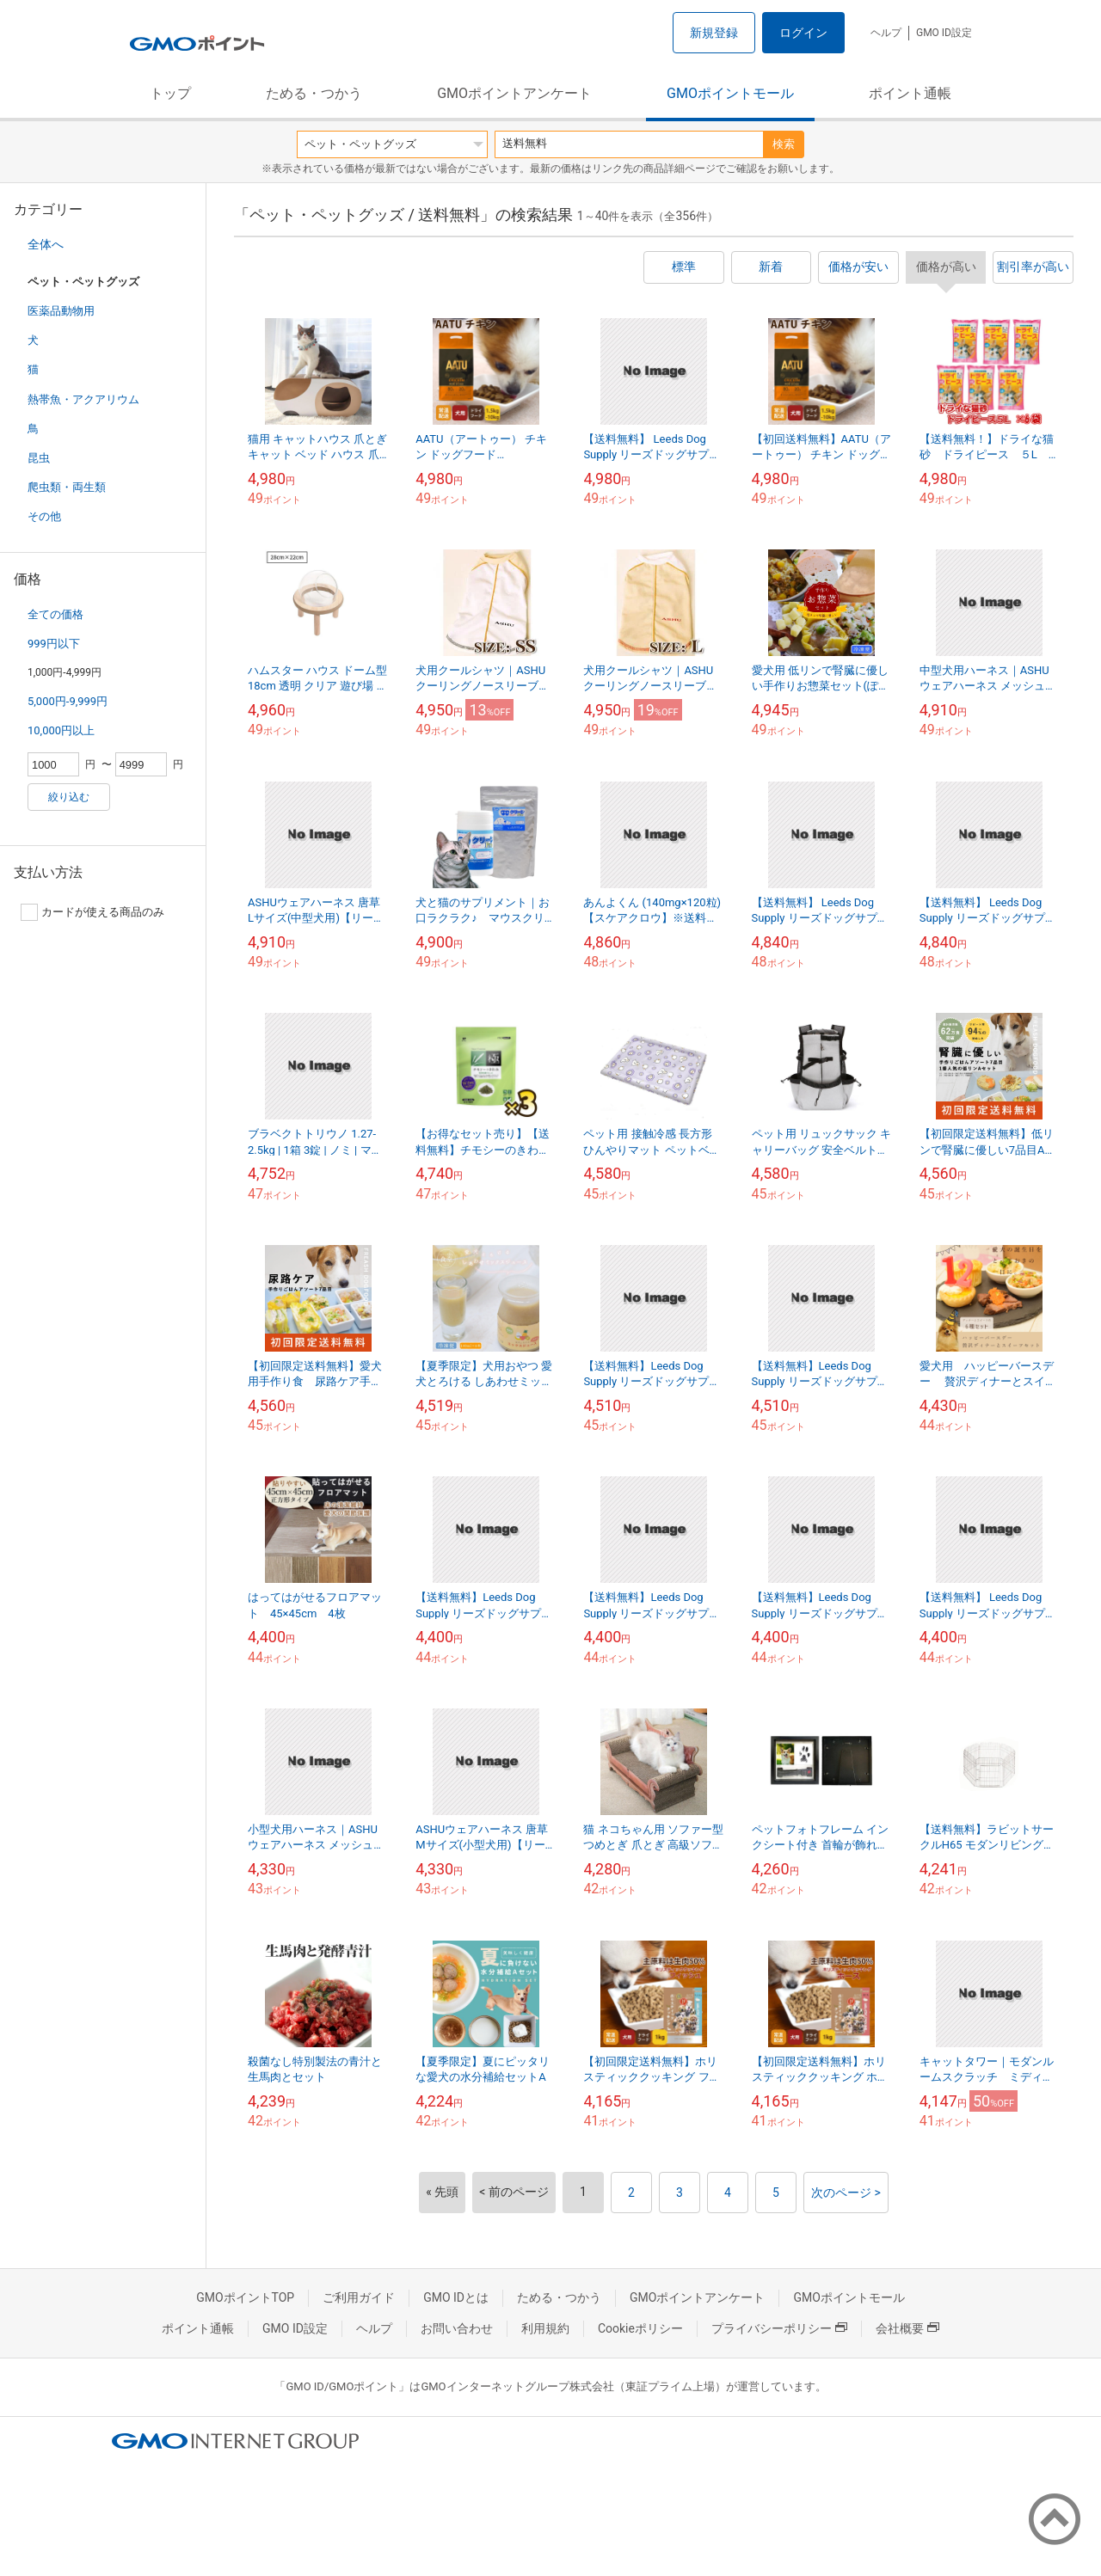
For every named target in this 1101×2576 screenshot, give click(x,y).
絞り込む (68, 797)
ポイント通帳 (910, 93)
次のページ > (846, 2192)
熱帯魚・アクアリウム (83, 399)
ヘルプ (885, 33)
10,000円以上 (61, 730)
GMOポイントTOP (245, 2297)
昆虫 (39, 457)
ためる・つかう (314, 93)
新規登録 (714, 33)
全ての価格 (55, 614)
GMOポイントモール (730, 93)
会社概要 (907, 2328)
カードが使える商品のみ (92, 912)
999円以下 (54, 643)
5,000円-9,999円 (68, 701)
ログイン (803, 33)
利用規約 (545, 2328)
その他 (44, 516)
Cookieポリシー (640, 2328)
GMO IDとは (456, 2297)
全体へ (46, 244)
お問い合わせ (457, 2328)
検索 (783, 144)
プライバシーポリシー (779, 2328)
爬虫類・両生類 (67, 487)
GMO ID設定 (944, 33)
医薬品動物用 (61, 310)
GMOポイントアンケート (514, 93)
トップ (170, 93)
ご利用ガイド (359, 2297)
